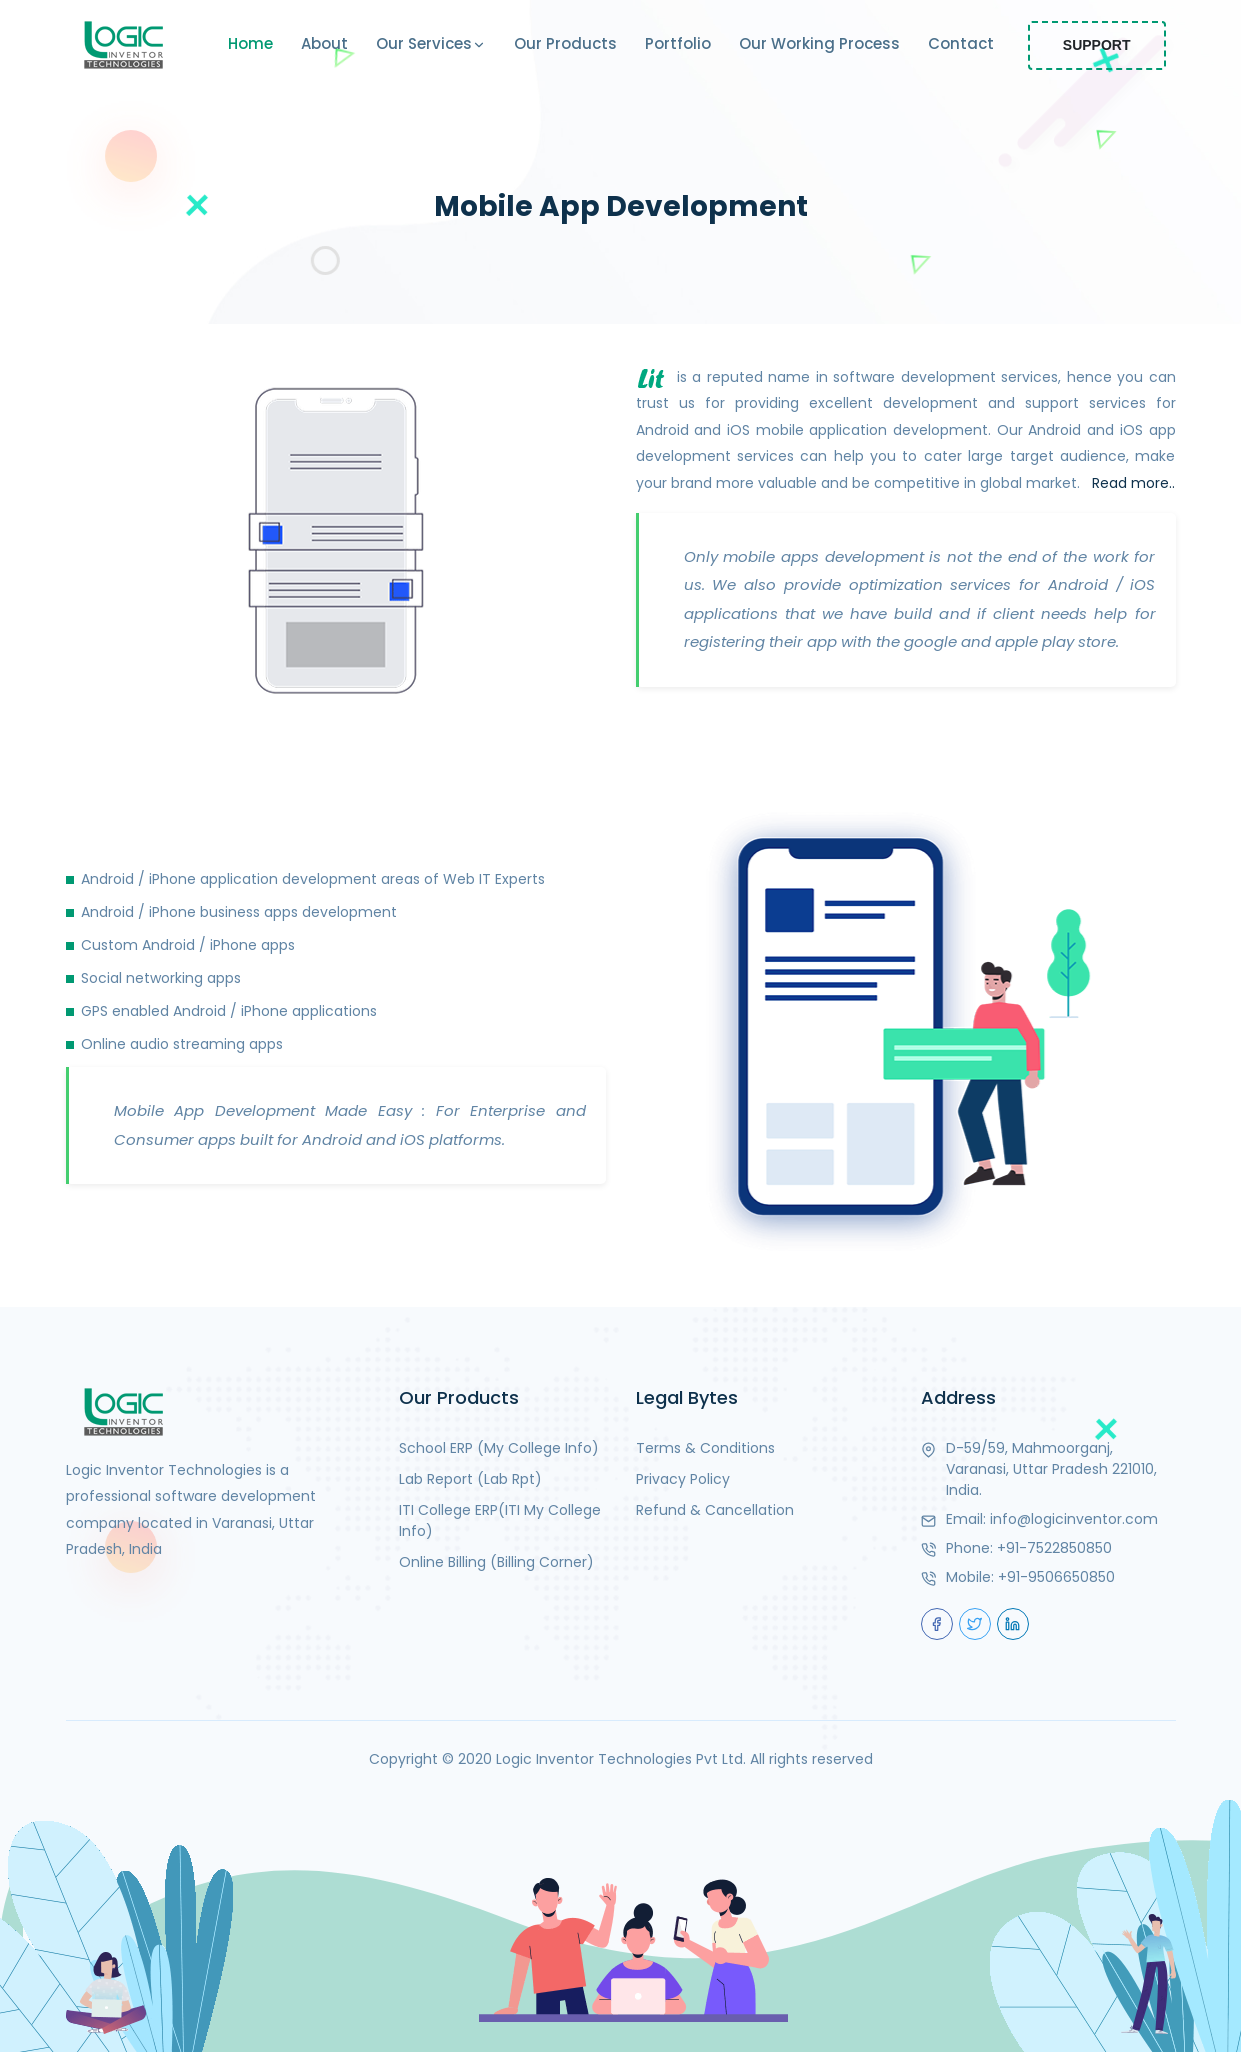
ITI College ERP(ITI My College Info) (500, 1520)
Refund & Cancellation (715, 1510)
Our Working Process (819, 43)
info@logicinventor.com (1074, 1519)
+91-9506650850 (1056, 1577)
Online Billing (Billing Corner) (496, 1562)
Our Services (431, 45)
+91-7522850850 (1054, 1548)
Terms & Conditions (705, 1448)
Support (1097, 45)
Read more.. (1133, 483)
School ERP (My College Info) (499, 1448)
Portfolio (678, 43)
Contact (961, 43)
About (324, 43)
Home (250, 43)
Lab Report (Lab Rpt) (470, 1479)
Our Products (565, 43)
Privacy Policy (683, 1479)
